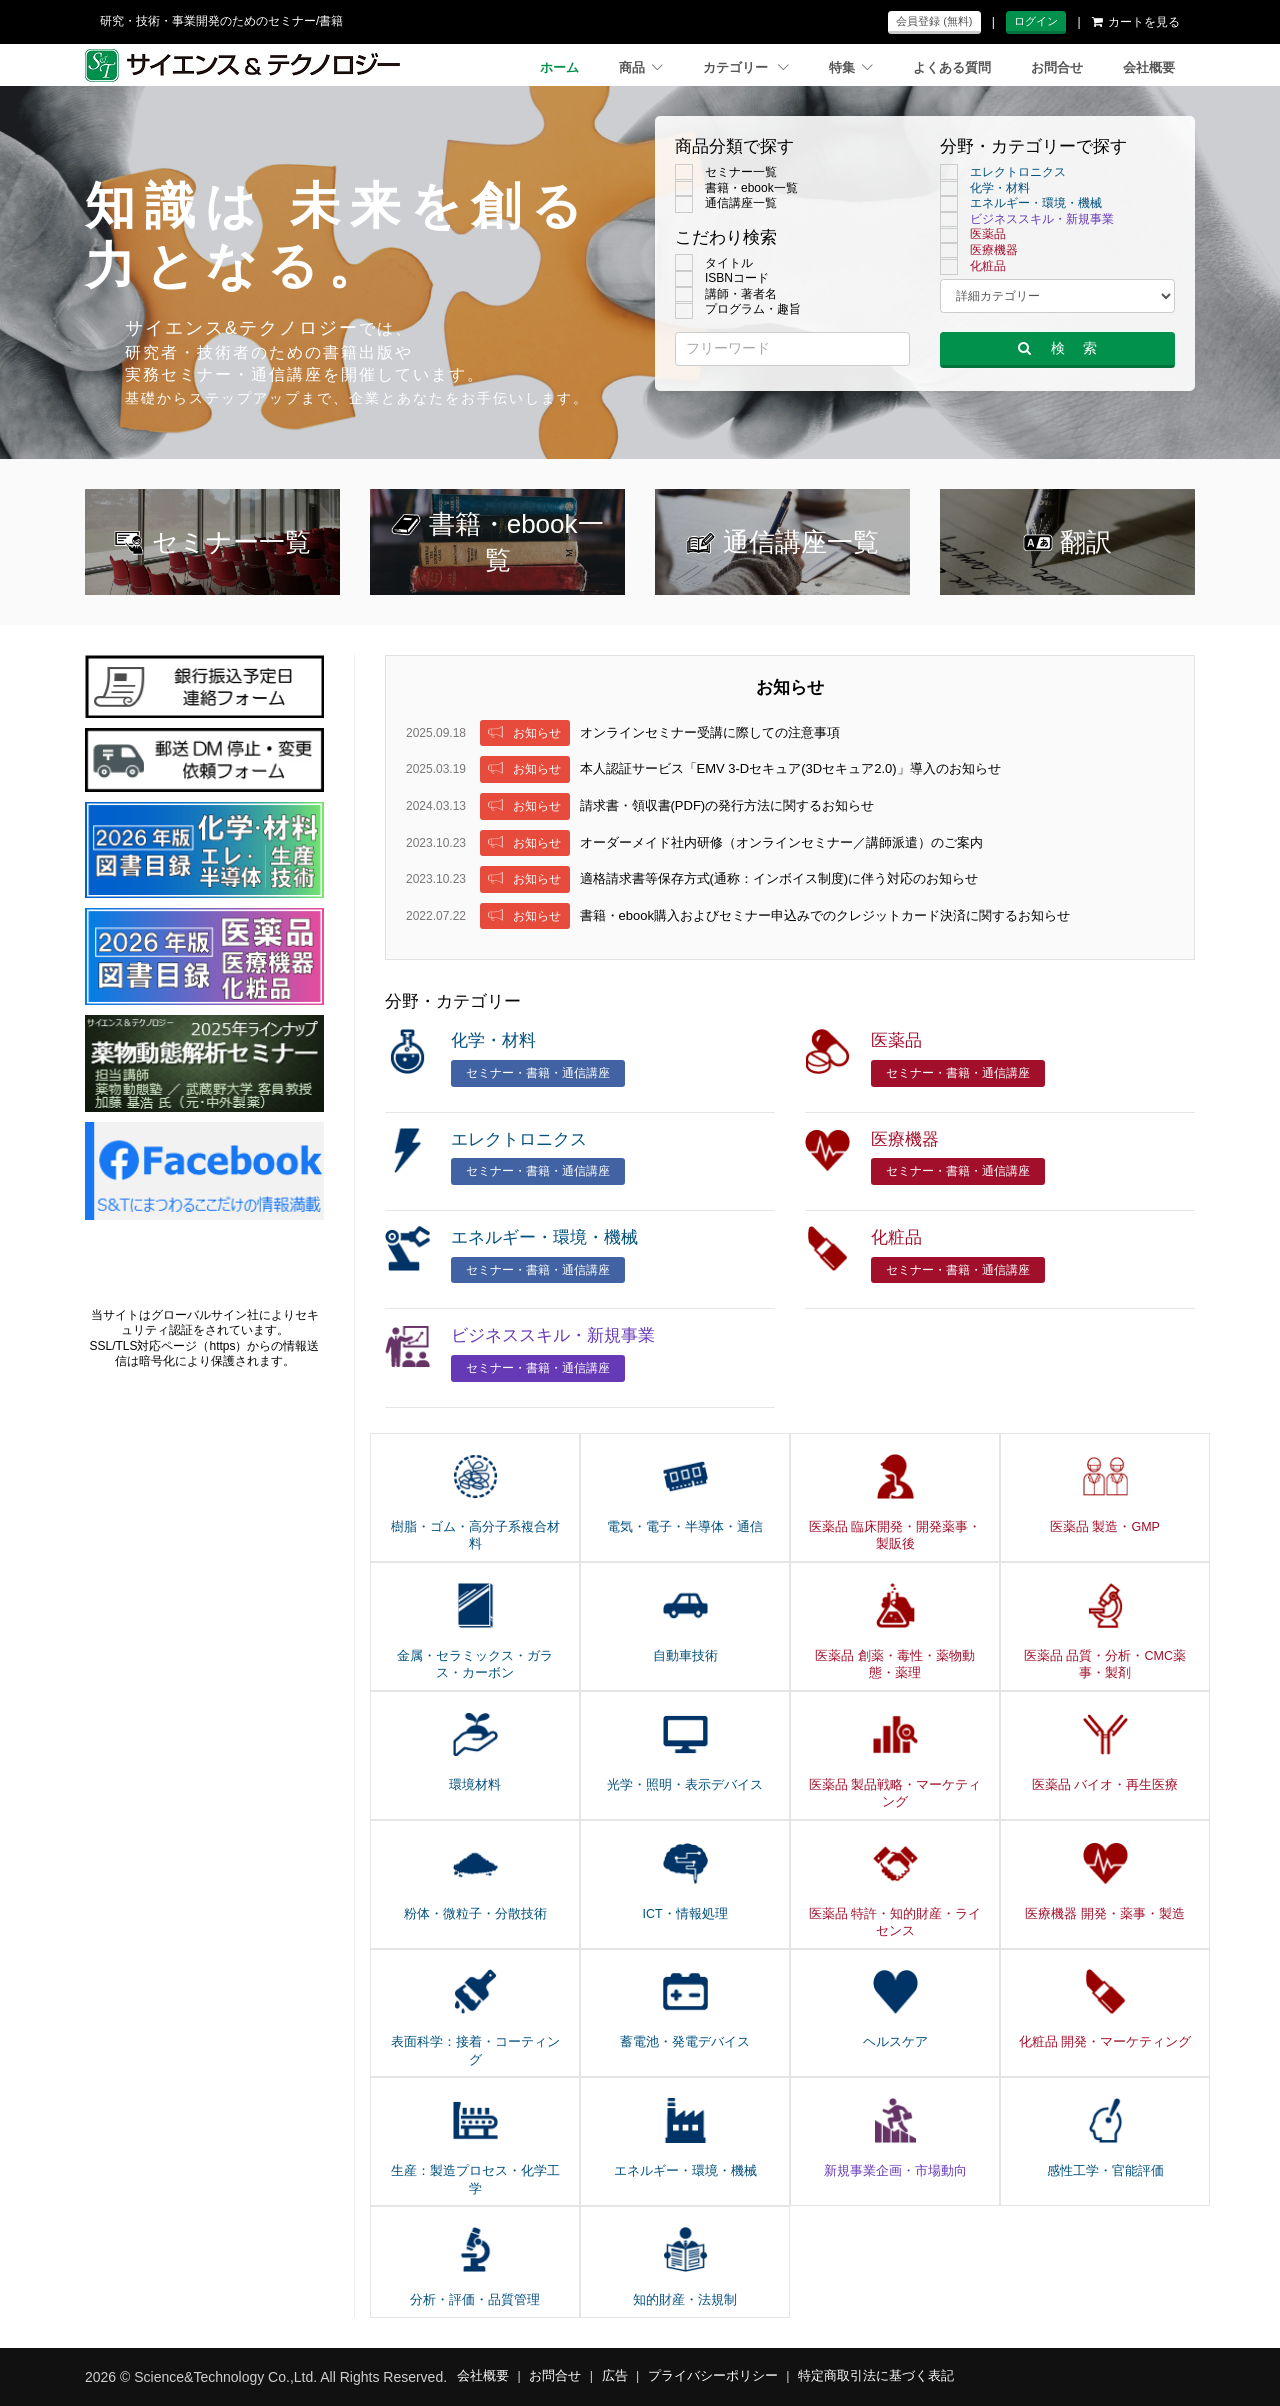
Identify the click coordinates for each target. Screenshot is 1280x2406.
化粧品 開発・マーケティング (1105, 2042)
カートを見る (1136, 22)
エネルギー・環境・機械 (1021, 204)
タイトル (714, 264)
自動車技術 (685, 1656)
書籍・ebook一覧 (736, 189)
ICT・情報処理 (684, 1914)
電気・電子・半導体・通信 (685, 1527)
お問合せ (1057, 68)
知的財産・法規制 (685, 2300)
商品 (641, 68)
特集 (851, 68)
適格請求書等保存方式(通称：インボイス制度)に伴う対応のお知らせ (779, 878)
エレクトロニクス (1003, 173)
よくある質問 (952, 68)
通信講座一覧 (726, 204)
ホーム (559, 68)
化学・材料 (985, 189)
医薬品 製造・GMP (1105, 1527)
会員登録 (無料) (934, 21)
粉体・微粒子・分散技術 (475, 1914)
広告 (615, 2376)
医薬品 (973, 235)
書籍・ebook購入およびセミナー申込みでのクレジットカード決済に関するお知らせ (825, 915)
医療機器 (979, 251)
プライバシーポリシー (713, 2376)
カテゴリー (746, 68)
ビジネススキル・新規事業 (1027, 220)
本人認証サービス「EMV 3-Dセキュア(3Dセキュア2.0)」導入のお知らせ (790, 768)
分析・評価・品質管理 (475, 2300)
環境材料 (475, 1785)
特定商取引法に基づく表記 (876, 2376)
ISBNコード (722, 279)
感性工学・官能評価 (1105, 2171)
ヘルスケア (895, 2042)
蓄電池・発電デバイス (685, 2042)
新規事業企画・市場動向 (895, 2171)
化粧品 (973, 267)
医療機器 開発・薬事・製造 (1104, 1914)
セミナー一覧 (726, 173)
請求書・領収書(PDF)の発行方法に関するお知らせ (727, 805)
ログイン (1036, 21)
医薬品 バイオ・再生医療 (1105, 1785)
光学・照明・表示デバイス (685, 1785)
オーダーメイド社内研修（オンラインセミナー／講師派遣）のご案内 (781, 842)
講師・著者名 (726, 295)
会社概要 (1149, 68)
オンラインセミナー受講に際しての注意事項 (710, 732)
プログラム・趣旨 (738, 310)
